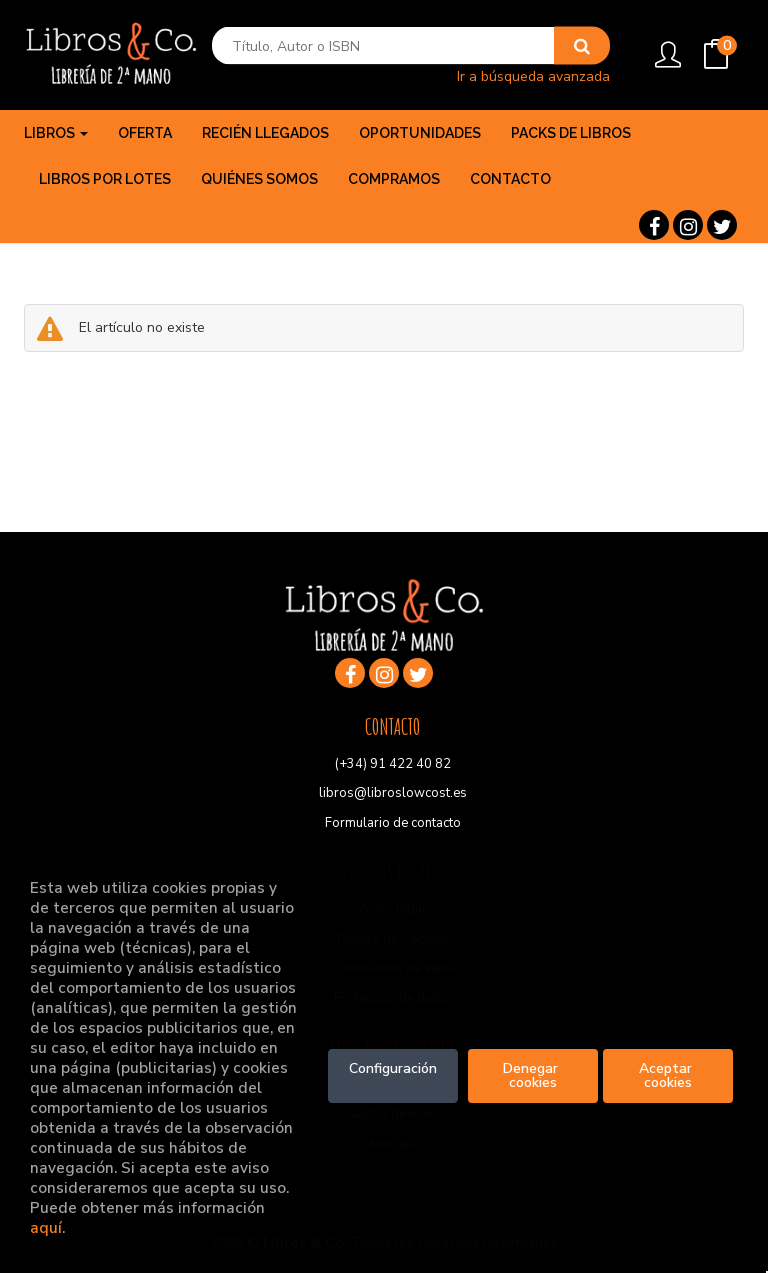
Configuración (393, 1068)
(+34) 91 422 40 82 (393, 764)
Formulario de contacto (393, 823)
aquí (46, 1227)
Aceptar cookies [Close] (667, 1075)
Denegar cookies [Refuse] (532, 1075)
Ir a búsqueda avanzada (533, 75)
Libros (56, 133)
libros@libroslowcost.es (393, 793)
